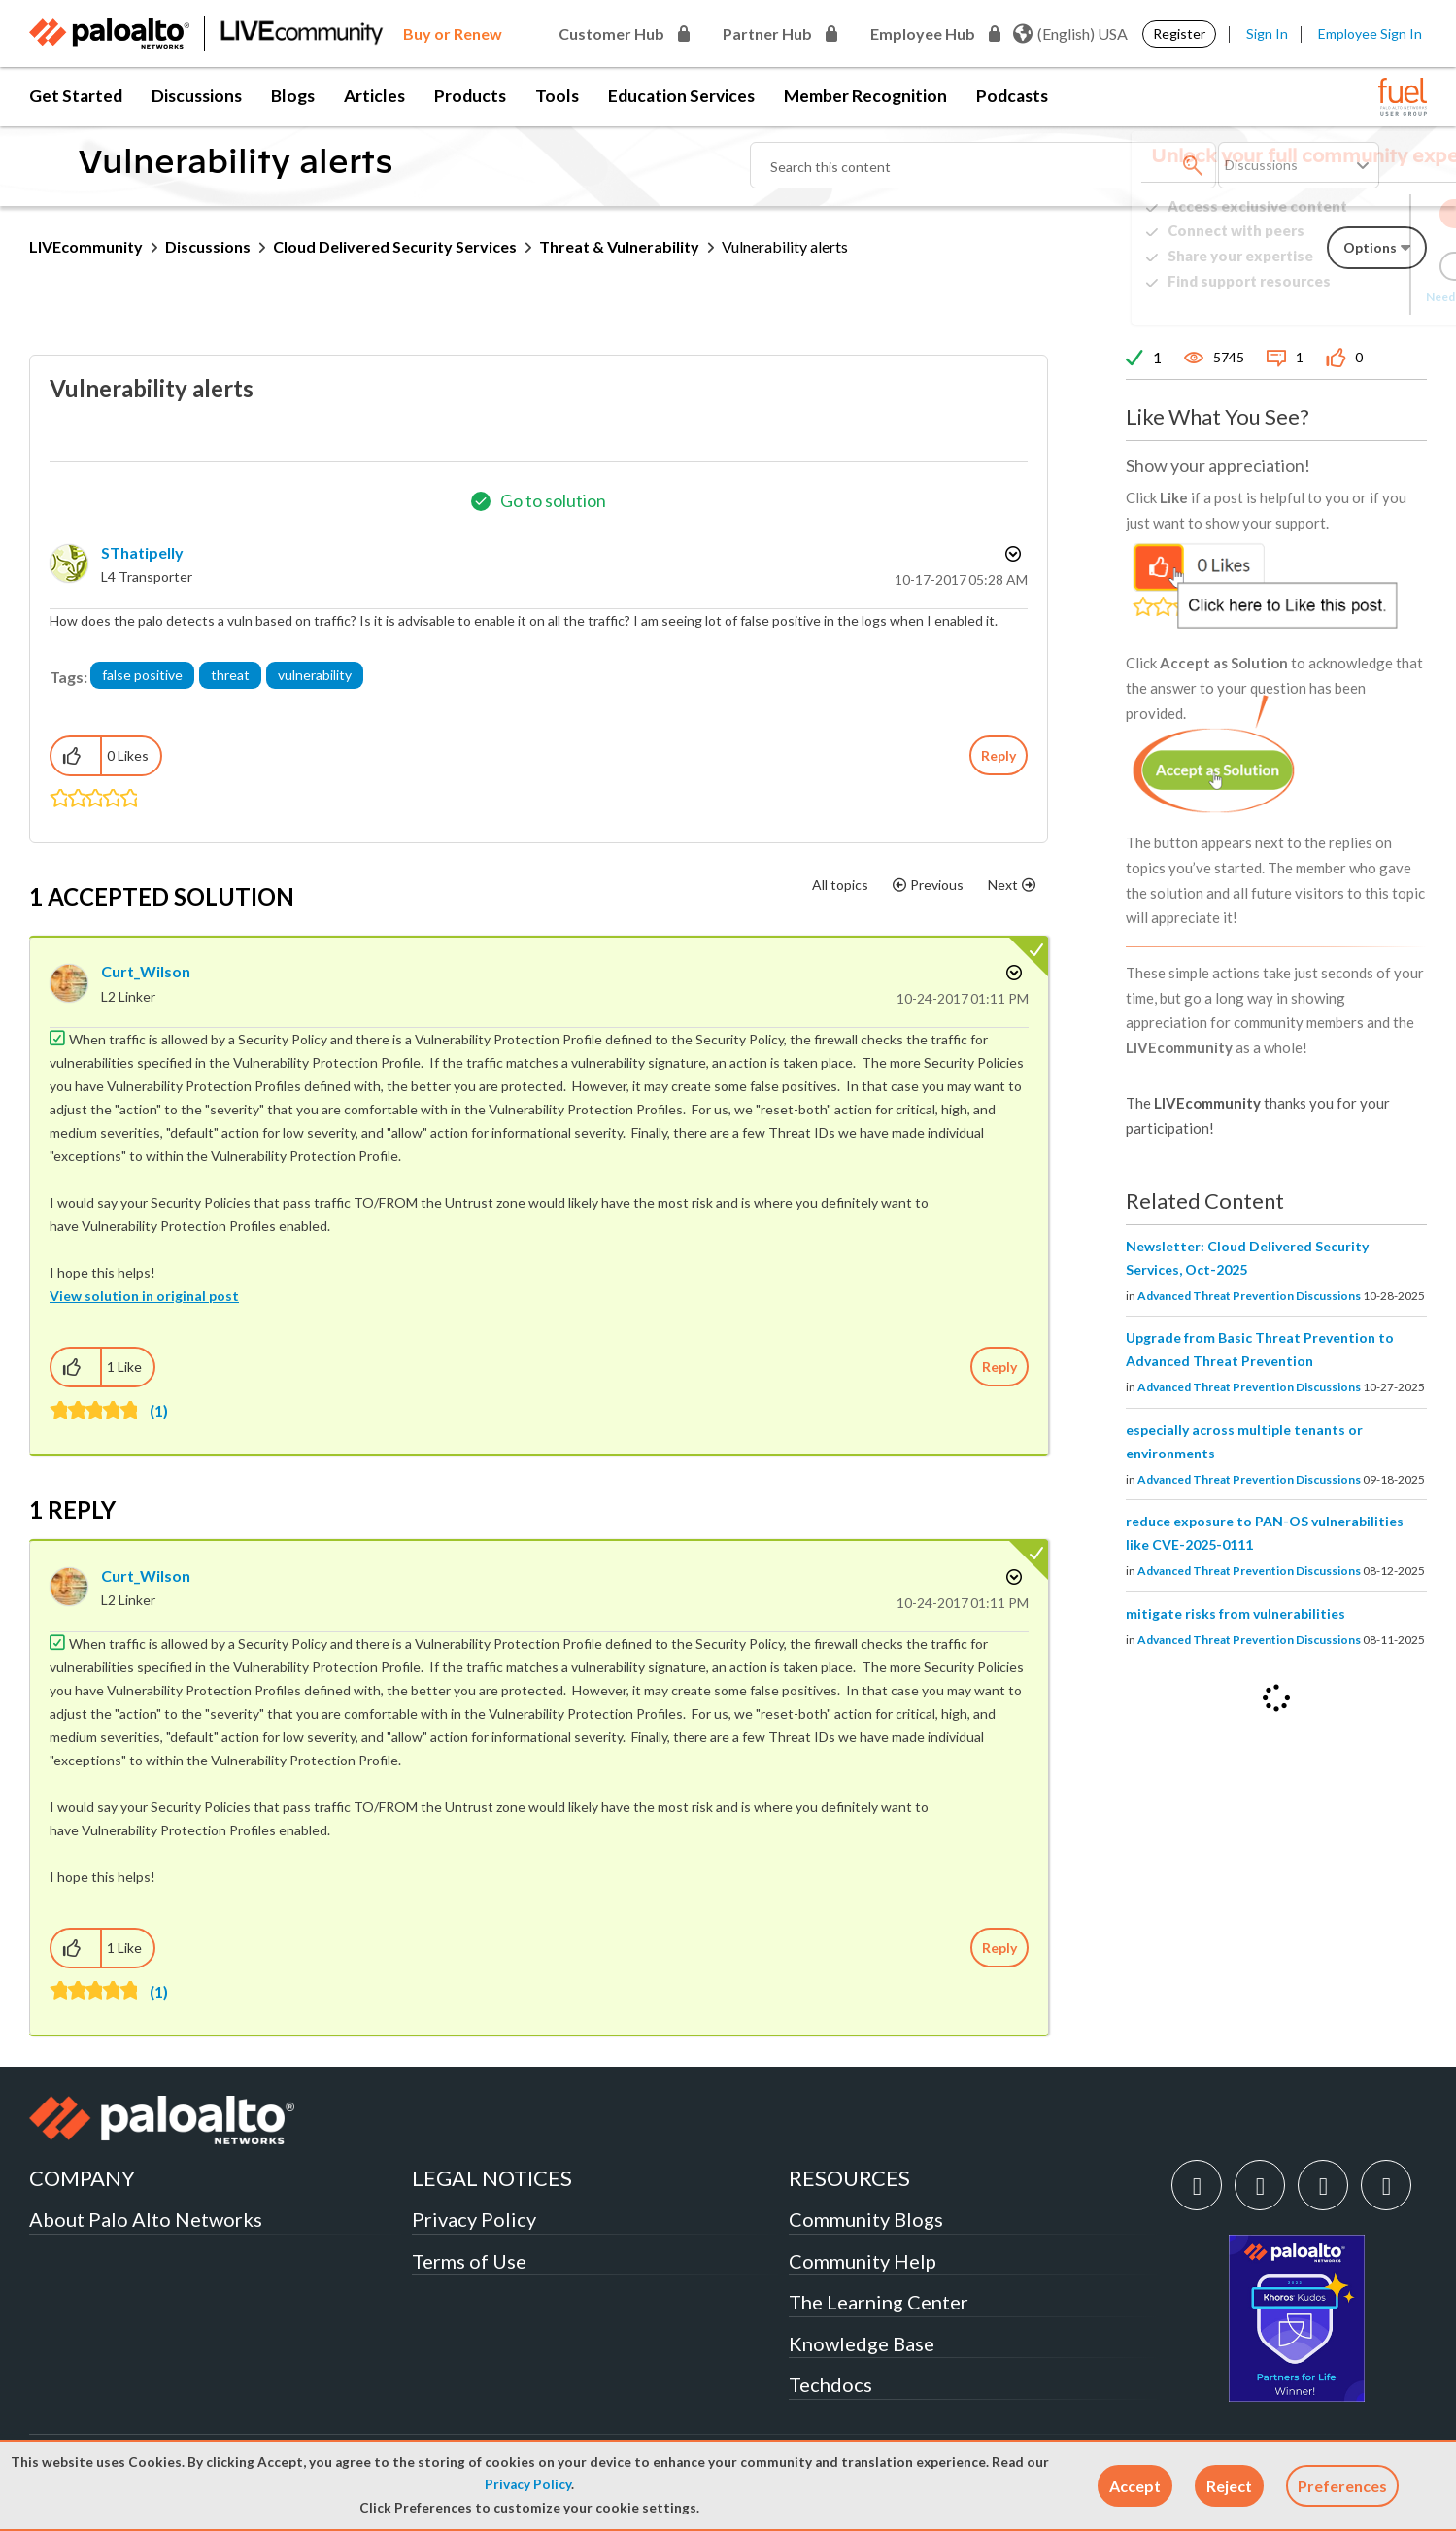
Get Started (75, 96)
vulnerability (315, 675)
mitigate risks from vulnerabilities (1235, 1613)
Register (1179, 33)
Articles (374, 96)
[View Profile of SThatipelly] (142, 552)
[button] (1135, 2486)
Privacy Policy (528, 2484)
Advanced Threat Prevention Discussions (1249, 1295)
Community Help (862, 2261)
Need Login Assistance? (1339, 297)
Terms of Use (469, 2261)
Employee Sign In (1370, 33)
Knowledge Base (861, 2343)
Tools (557, 96)
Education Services (681, 96)
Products (470, 96)
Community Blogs (866, 2219)
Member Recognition (865, 96)
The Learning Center (878, 2301)
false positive (142, 675)
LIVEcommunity (86, 246)
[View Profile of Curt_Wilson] (145, 971)
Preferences (1342, 2486)
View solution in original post (144, 1295)
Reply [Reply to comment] (999, 1366)
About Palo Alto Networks (145, 2219)
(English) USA (1070, 34)
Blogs (293, 96)
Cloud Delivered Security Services (395, 246)
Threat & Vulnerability (619, 246)
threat (230, 675)
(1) (159, 1410)
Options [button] (1011, 553)
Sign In (1267, 33)
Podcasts (1012, 96)
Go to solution (553, 500)
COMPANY (82, 2178)
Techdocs (830, 2384)
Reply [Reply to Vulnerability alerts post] (998, 755)
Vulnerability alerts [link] (785, 246)
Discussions (197, 96)
